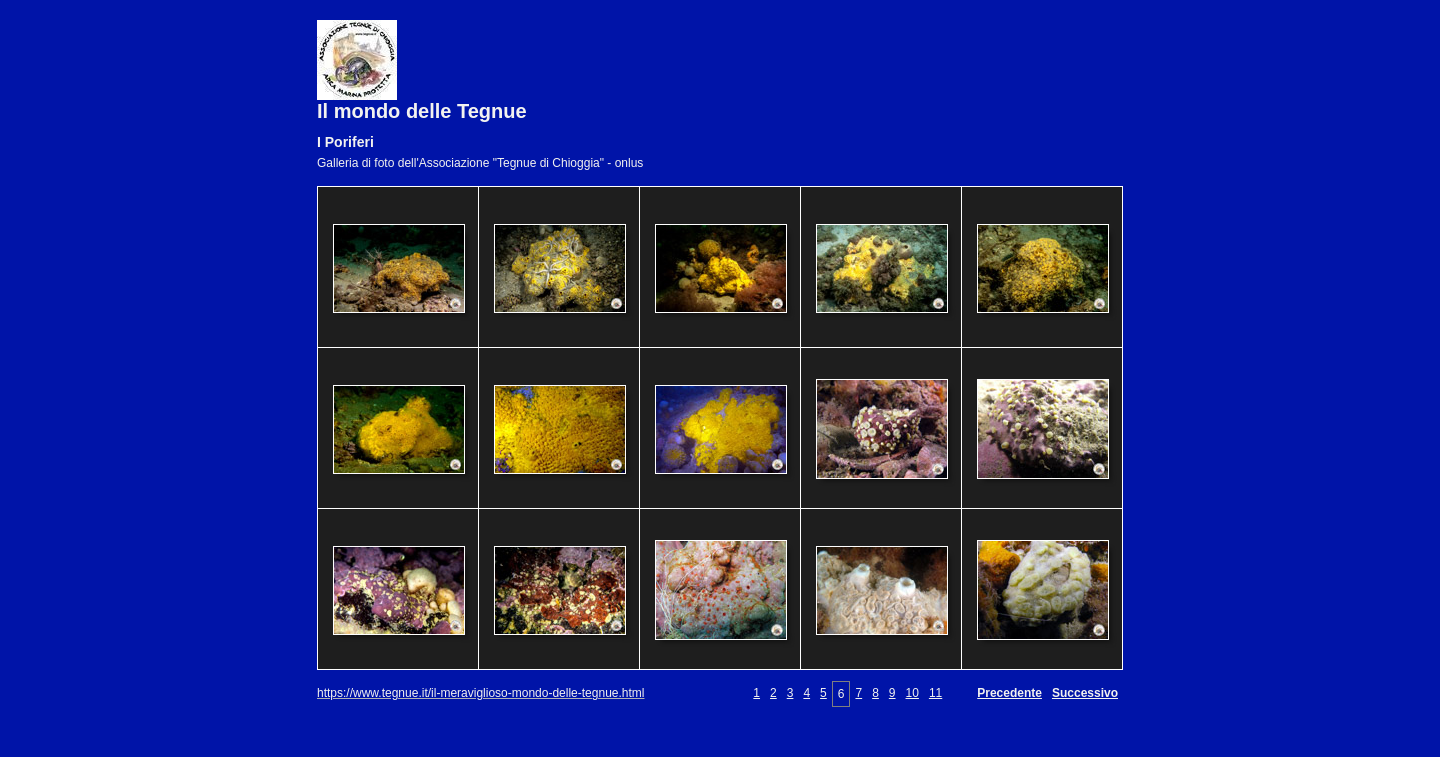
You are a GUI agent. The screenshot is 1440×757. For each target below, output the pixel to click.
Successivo (1085, 693)
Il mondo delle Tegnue (422, 111)
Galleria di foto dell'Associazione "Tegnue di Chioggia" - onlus (480, 163)
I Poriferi (345, 142)
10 (912, 693)
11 (935, 693)
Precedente (1009, 693)
